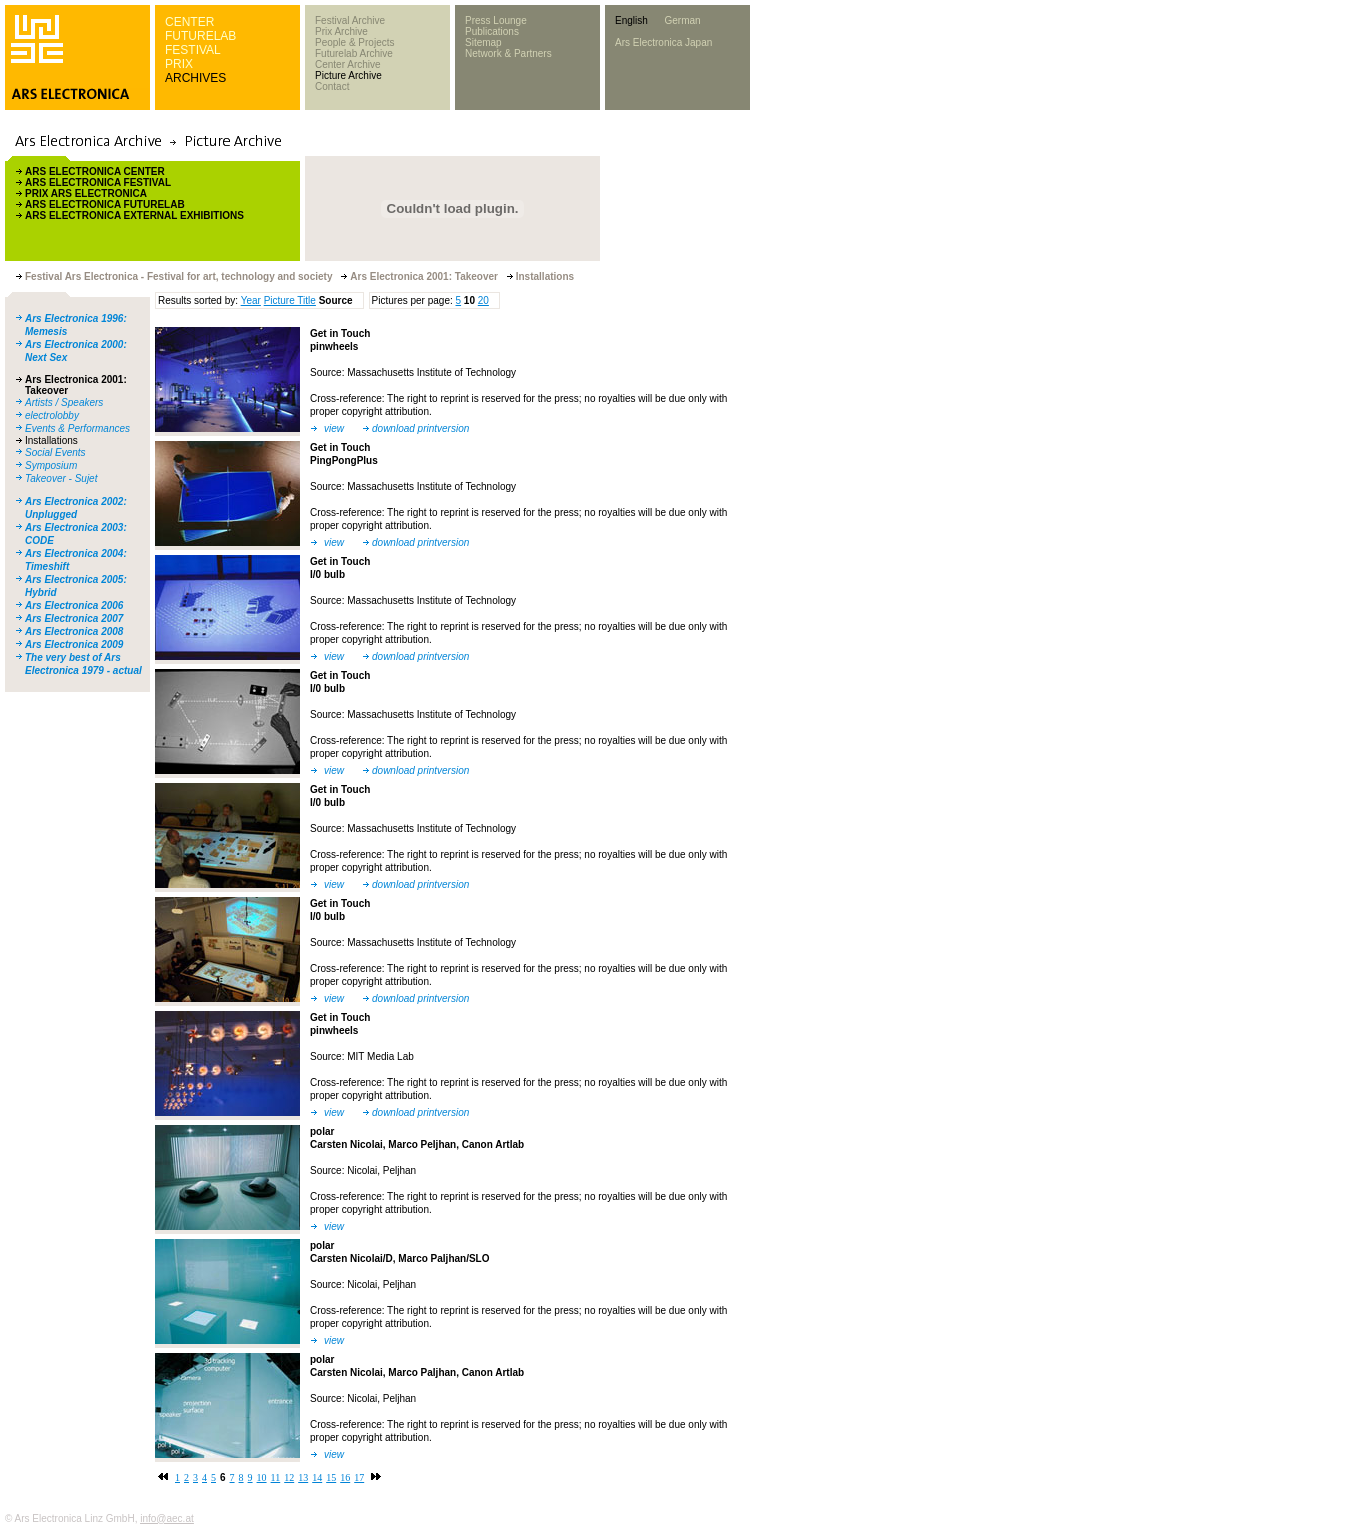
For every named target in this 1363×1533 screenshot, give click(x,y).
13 (303, 1477)
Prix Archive (341, 31)
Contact (332, 86)
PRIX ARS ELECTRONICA (86, 193)
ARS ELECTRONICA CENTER (95, 171)
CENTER (189, 22)
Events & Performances (77, 428)
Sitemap (483, 42)
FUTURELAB (200, 36)
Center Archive (348, 64)
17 (359, 1477)
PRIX (179, 64)
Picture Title (290, 300)
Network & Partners (508, 53)
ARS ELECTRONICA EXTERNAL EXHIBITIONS (134, 215)
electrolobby (52, 415)
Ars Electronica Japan (663, 42)
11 (276, 1477)
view (334, 428)
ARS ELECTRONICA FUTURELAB (105, 204)
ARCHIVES (195, 78)
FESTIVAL (193, 50)
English (631, 20)
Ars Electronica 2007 (74, 618)
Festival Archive (350, 20)
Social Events (55, 452)
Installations (51, 440)
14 (317, 1477)
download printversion (420, 428)
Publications (492, 31)
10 (262, 1477)
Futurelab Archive (354, 53)
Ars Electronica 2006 (74, 605)
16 (345, 1477)
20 (483, 300)
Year (251, 300)
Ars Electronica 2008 (74, 631)
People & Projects (355, 42)
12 (289, 1477)
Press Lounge (496, 20)
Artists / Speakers (64, 402)
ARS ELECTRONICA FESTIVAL (98, 182)
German (682, 20)
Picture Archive (348, 75)
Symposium (51, 465)
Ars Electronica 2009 (74, 644)
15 (331, 1477)
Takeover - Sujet (61, 478)
